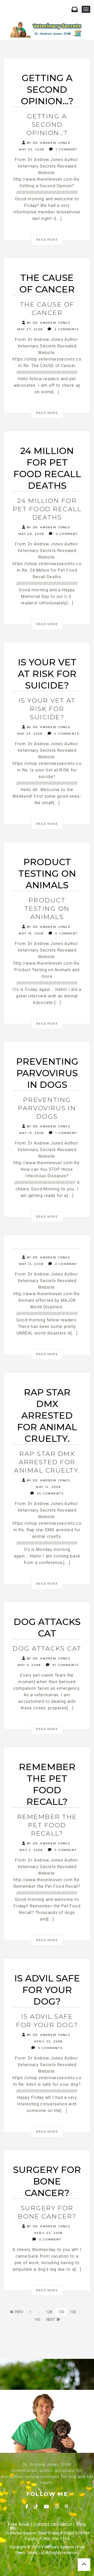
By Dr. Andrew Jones (46, 143)
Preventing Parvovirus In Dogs (47, 1108)
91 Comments (62, 1665)
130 (73, 2312)
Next (53, 2319)
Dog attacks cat (47, 1648)
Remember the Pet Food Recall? (47, 1825)
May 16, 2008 (31, 933)
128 (49, 2312)
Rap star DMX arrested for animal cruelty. (47, 1462)
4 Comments (63, 733)
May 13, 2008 (30, 1264)
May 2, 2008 (30, 1850)
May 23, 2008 (29, 733)
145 (37, 2319)
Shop (81, 2524)
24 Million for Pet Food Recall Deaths (47, 509)
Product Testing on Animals (47, 908)
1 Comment (63, 149)
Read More (47, 239)
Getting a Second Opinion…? (47, 124)
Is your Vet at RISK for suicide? (47, 709)
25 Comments (47, 1493)
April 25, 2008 (48, 2041)
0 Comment (63, 534)
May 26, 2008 (30, 534)
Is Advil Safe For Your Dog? (47, 2021)
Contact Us (44, 2524)
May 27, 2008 (29, 329)
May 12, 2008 (48, 1487)
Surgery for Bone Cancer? (47, 2212)
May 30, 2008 (31, 149)
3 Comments (46, 2048)
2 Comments (63, 329)
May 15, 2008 (31, 1133)
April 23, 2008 (48, 2233)
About (66, 2524)
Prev (16, 2312)
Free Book (18, 2524)
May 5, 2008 (29, 1665)
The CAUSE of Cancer (47, 308)
